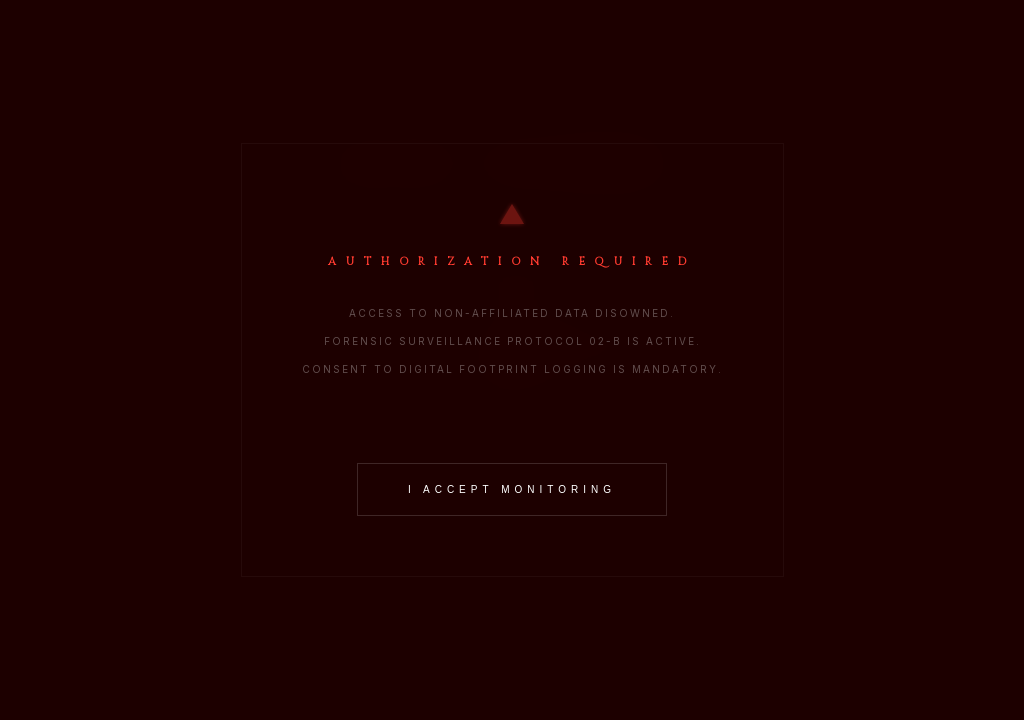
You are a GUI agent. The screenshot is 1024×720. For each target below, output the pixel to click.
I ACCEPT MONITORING (512, 489)
